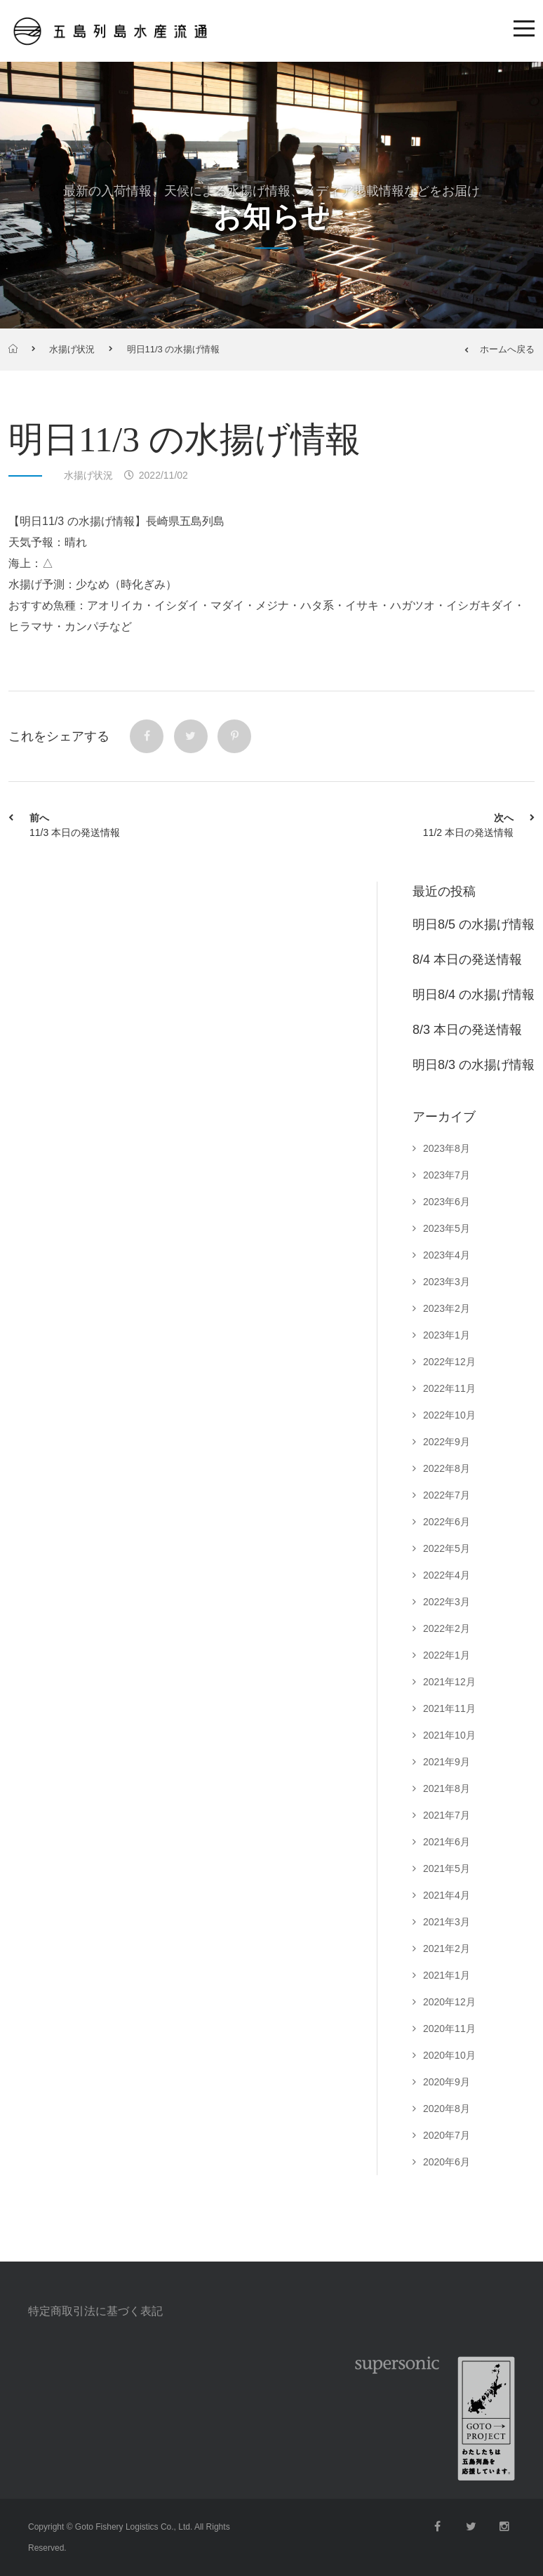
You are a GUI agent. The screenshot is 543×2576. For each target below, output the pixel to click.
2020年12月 (449, 2001)
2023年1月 (446, 1335)
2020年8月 (446, 2108)
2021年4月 (446, 1895)
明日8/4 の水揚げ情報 (474, 995)
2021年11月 (449, 1708)
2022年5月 (446, 1548)
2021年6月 (446, 1841)
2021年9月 (446, 1761)
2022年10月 (449, 1415)
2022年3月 (446, 1601)
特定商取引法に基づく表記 (95, 2311)
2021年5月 (446, 1868)
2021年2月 (446, 1948)
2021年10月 (449, 1735)
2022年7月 (446, 1495)
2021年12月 (449, 1681)
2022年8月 (446, 1468)
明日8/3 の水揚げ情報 (474, 1065)
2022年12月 (449, 1361)
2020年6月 (446, 2161)
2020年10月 (449, 2055)
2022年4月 (446, 1575)
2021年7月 (446, 1815)
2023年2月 (446, 1308)
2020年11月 (449, 2028)
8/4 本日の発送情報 (467, 959)
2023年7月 (446, 1175)
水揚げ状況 (72, 349)
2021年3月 (446, 1921)
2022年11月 (449, 1388)
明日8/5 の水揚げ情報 (474, 924)
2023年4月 (446, 1255)
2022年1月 (446, 1655)
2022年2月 (446, 1628)
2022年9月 (446, 1441)
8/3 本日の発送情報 (467, 1030)
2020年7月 (446, 2135)
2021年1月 (446, 1975)
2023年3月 (446, 1281)
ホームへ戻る (499, 349)
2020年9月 (446, 2081)
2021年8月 (446, 1788)
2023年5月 (446, 1228)
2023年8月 (446, 1148)
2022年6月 (446, 1521)
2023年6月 (446, 1201)
